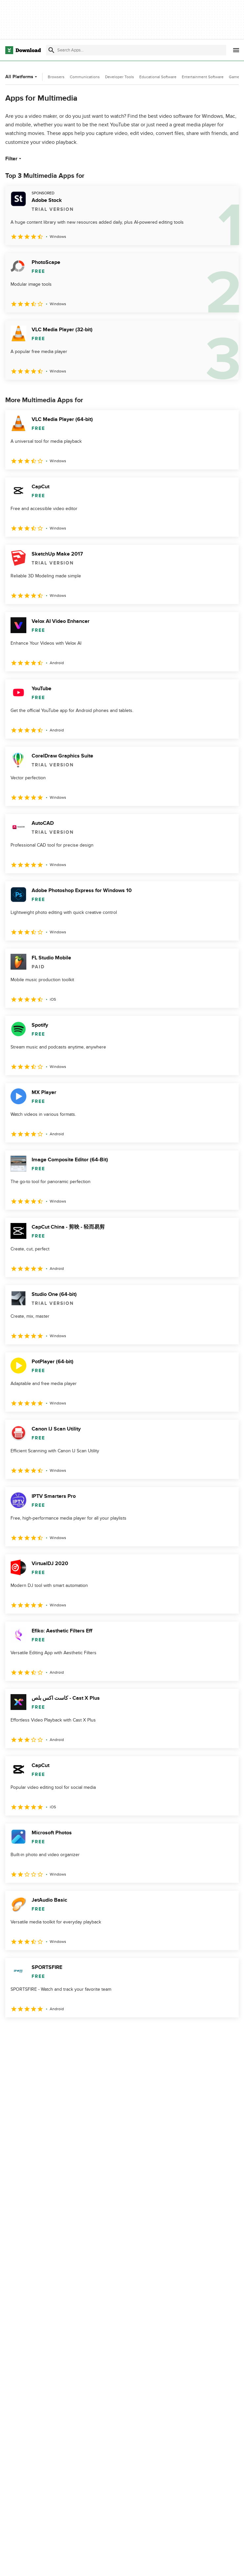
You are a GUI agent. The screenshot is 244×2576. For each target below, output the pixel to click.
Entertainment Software (203, 77)
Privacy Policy (181, 2564)
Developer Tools (119, 77)
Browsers (56, 77)
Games (235, 77)
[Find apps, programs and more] (136, 50)
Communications (85, 77)
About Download (105, 2564)
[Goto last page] (227, 2032)
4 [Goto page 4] (63, 2032)
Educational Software (157, 77)
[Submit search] (51, 50)
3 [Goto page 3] (46, 2032)
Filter (14, 158)
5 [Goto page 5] (80, 2032)
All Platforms (22, 77)
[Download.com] (23, 50)
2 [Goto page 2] (29, 2032)
